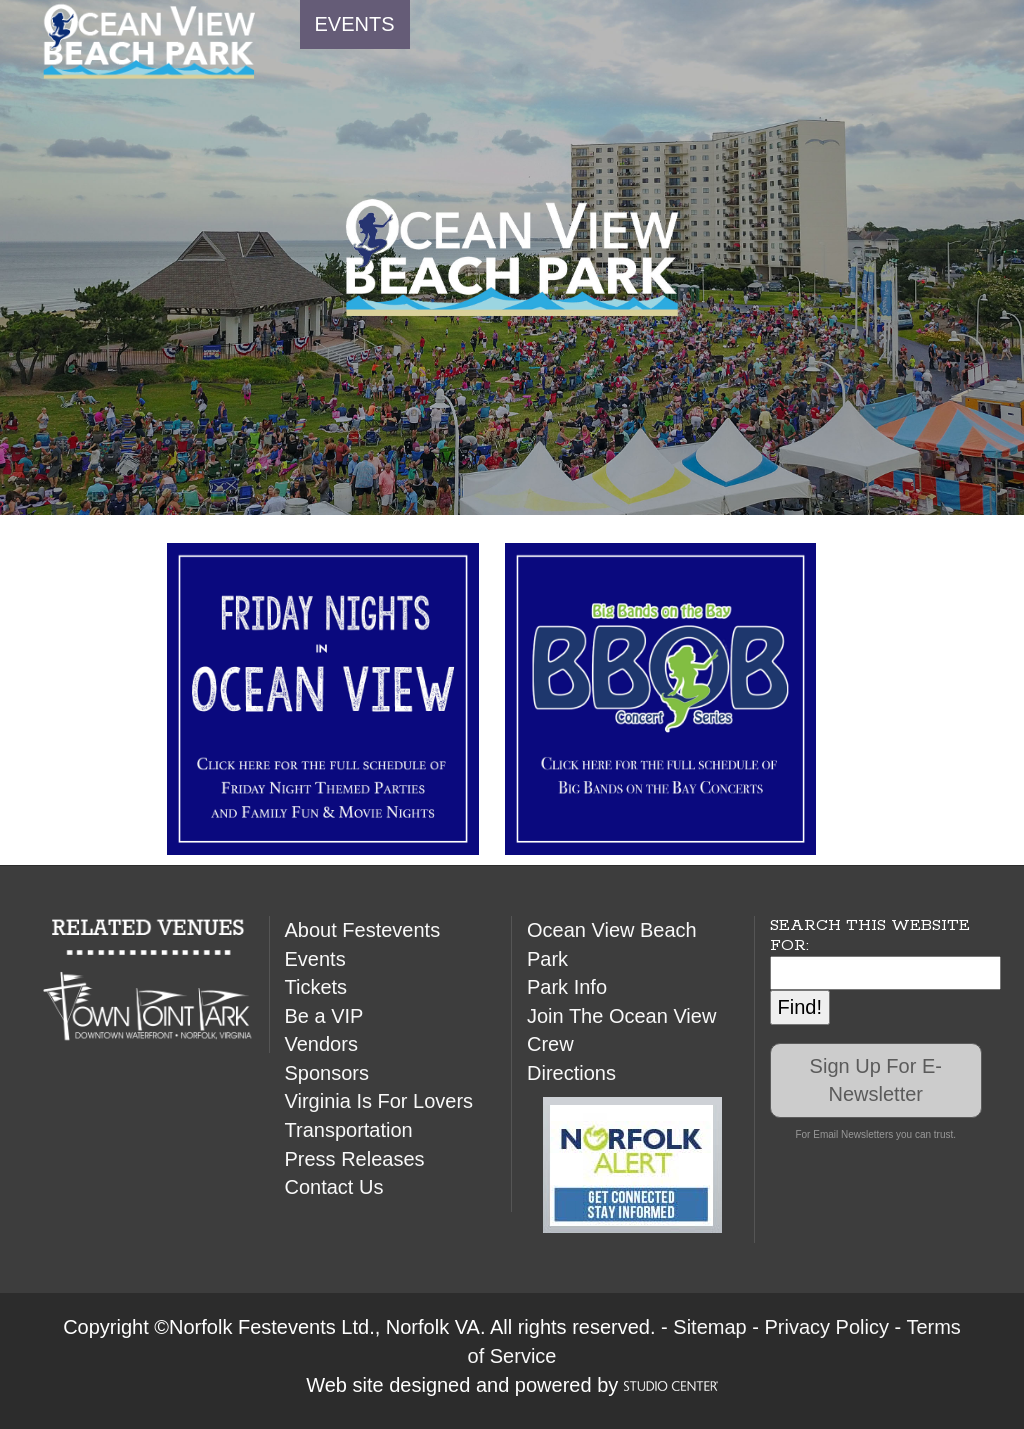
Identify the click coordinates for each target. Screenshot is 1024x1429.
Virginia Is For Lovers (379, 1101)
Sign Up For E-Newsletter (876, 1080)
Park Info (567, 987)
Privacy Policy (826, 1327)
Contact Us (334, 1187)
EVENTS (355, 24)
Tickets (316, 987)
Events (315, 959)
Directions (571, 1073)
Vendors (321, 1044)
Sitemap (709, 1327)
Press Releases (355, 1159)
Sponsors (327, 1073)
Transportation (349, 1130)
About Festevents (363, 930)
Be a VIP (324, 1016)
